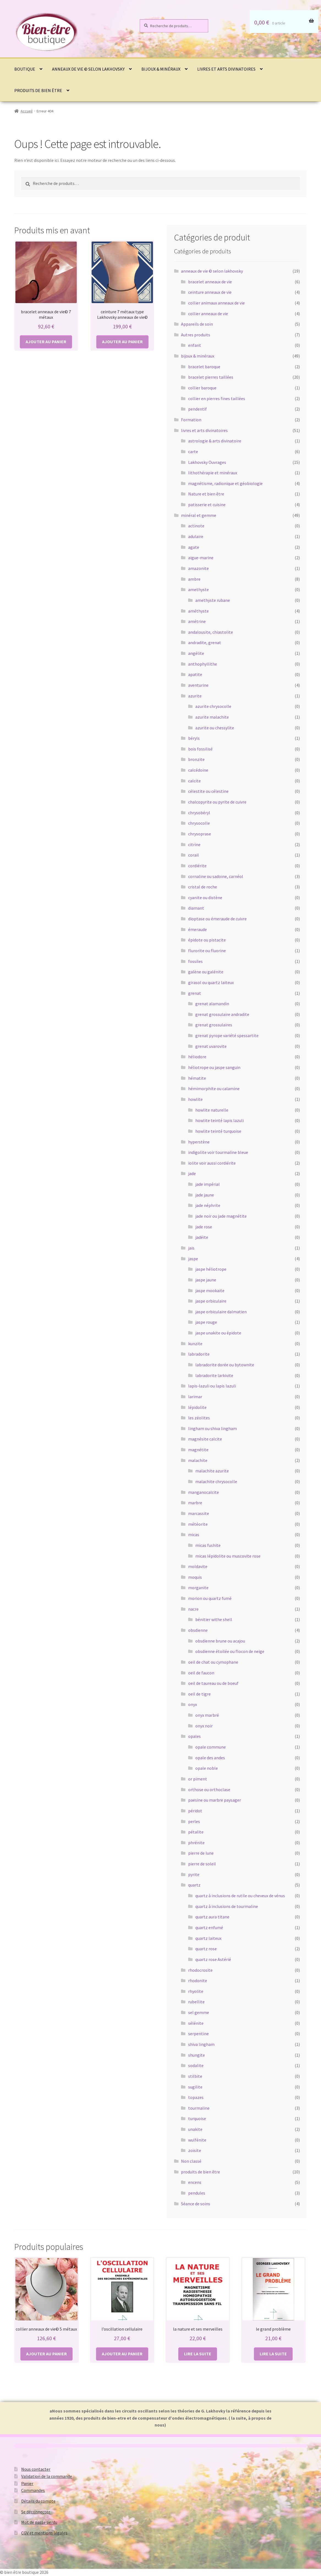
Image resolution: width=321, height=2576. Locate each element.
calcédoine (198, 770)
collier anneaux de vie (208, 313)
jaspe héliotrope (210, 1269)
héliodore (197, 1056)
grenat (194, 993)
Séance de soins (195, 2203)
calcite (194, 780)
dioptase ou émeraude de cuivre (217, 918)
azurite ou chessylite (214, 727)
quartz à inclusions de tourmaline (226, 1906)
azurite (195, 696)
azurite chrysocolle (213, 706)
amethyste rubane (212, 600)
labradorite (199, 1354)
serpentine (198, 2033)
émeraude (197, 929)
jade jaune (204, 1195)
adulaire (195, 536)
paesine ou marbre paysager (214, 1800)
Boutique (24, 69)
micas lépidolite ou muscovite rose (227, 1556)
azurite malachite (212, 717)
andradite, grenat (204, 642)
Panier (27, 2483)
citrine (194, 844)
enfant (194, 345)
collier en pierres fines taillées (216, 398)
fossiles (195, 961)
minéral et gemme (198, 515)
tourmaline (199, 2108)
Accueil (26, 111)
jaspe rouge (206, 1322)
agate (193, 547)
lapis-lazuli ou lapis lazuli (212, 1386)
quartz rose (206, 1948)
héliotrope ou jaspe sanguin (214, 1067)
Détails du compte (38, 2501)
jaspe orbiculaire (210, 1301)
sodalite (196, 2065)
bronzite (196, 759)
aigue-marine (200, 557)
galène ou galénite (205, 971)
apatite (195, 674)
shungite (196, 2055)
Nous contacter (35, 2469)
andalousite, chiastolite (210, 632)
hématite (197, 1078)
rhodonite (197, 1980)
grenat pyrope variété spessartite (227, 1035)
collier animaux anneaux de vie (216, 303)
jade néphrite (207, 1205)
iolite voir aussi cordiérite (212, 1163)
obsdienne (198, 1630)
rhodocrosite (200, 1970)
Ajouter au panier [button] (46, 341)
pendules (196, 2193)
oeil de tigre (199, 1694)
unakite (195, 2129)
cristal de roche (202, 887)
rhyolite (195, 1991)
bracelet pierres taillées (210, 377)
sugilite (195, 2087)
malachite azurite (212, 1470)
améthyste (198, 611)
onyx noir (204, 1726)
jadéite (201, 1237)
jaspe (193, 1258)
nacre (193, 1609)
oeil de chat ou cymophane (213, 1662)
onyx (192, 1704)
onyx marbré (207, 1715)
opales (194, 1736)
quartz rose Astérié (213, 1959)
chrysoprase (199, 833)
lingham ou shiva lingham (212, 1428)
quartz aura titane (212, 1916)
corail (193, 855)
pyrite (193, 1874)
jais (191, 1248)
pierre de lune (201, 1853)
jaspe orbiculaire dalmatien (221, 1311)
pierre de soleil (202, 1863)
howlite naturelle (211, 1110)
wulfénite (197, 2140)
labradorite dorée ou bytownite (224, 1364)
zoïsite (194, 2150)
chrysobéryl (199, 812)
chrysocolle (199, 823)
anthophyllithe (202, 664)
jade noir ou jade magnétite (221, 1216)
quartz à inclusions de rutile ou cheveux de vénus (240, 1895)
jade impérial (207, 1184)
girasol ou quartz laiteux (211, 982)
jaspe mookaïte (209, 1290)
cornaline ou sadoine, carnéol (215, 876)
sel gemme (198, 2012)
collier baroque (202, 387)
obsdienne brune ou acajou (220, 1641)
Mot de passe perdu (39, 2522)
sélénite (196, 2023)
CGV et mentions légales (44, 2533)
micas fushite (208, 1545)
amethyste (198, 589)
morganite (198, 1587)
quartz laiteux (208, 1938)
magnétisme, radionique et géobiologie (225, 483)
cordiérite (197, 865)
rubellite (196, 2001)
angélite (196, 653)
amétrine (197, 621)
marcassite (198, 1513)
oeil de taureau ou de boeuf (213, 1683)
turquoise (197, 2118)
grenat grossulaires (213, 1024)
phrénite (196, 1842)
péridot (195, 1810)
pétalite (196, 1832)
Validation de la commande (46, 2476)
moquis (195, 1577)
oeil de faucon (201, 1672)
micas (193, 1534)
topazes (196, 2097)
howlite (195, 1099)
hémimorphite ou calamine (214, 1088)
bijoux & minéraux (160, 69)
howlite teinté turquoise (218, 1131)
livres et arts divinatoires (226, 69)
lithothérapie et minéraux (212, 472)
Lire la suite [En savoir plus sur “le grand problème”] (273, 2353)
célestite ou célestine (208, 791)
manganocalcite (203, 1492)
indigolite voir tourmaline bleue (218, 1152)
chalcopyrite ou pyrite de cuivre (217, 802)
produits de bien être (38, 90)
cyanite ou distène (205, 897)
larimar (195, 1396)
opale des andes (210, 1757)
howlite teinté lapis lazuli (219, 1120)
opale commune (210, 1747)
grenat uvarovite (211, 1046)
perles (194, 1821)
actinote (196, 525)
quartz (194, 1885)
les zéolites (199, 1417)
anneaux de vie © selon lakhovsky (88, 69)
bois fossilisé (200, 749)
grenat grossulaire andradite (222, 1014)
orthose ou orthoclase (209, 1789)
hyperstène (199, 1142)
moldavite (197, 1566)
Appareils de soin (197, 324)
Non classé (191, 2161)
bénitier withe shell (213, 1619)
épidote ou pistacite (207, 940)
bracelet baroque (204, 366)
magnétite (198, 1449)
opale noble (206, 1768)
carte (193, 451)
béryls (194, 738)
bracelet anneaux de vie (210, 281)
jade (192, 1173)
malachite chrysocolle (216, 1481)
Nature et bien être (206, 494)
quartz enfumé (209, 1927)
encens (194, 2182)
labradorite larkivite (214, 1375)
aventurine (198, 685)
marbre (195, 1502)
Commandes (33, 2490)
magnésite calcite (205, 1439)
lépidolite (197, 1407)
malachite (197, 1460)
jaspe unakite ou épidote (218, 1333)
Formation (191, 419)
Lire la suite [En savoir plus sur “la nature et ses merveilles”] (197, 2353)
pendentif (197, 409)
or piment (197, 1779)
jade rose (203, 1226)
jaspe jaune (205, 1280)
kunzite (195, 1343)
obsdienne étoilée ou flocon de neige (229, 1651)
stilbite (195, 2076)
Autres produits (195, 334)
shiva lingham (201, 2044)
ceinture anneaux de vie (210, 292)
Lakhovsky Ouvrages (207, 462)
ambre (194, 579)
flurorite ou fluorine (207, 950)
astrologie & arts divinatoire (214, 441)
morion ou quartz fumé (210, 1598)
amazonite (198, 568)
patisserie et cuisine (207, 504)
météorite (198, 1524)
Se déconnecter (35, 2511)
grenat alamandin (212, 1003)
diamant (196, 908)
